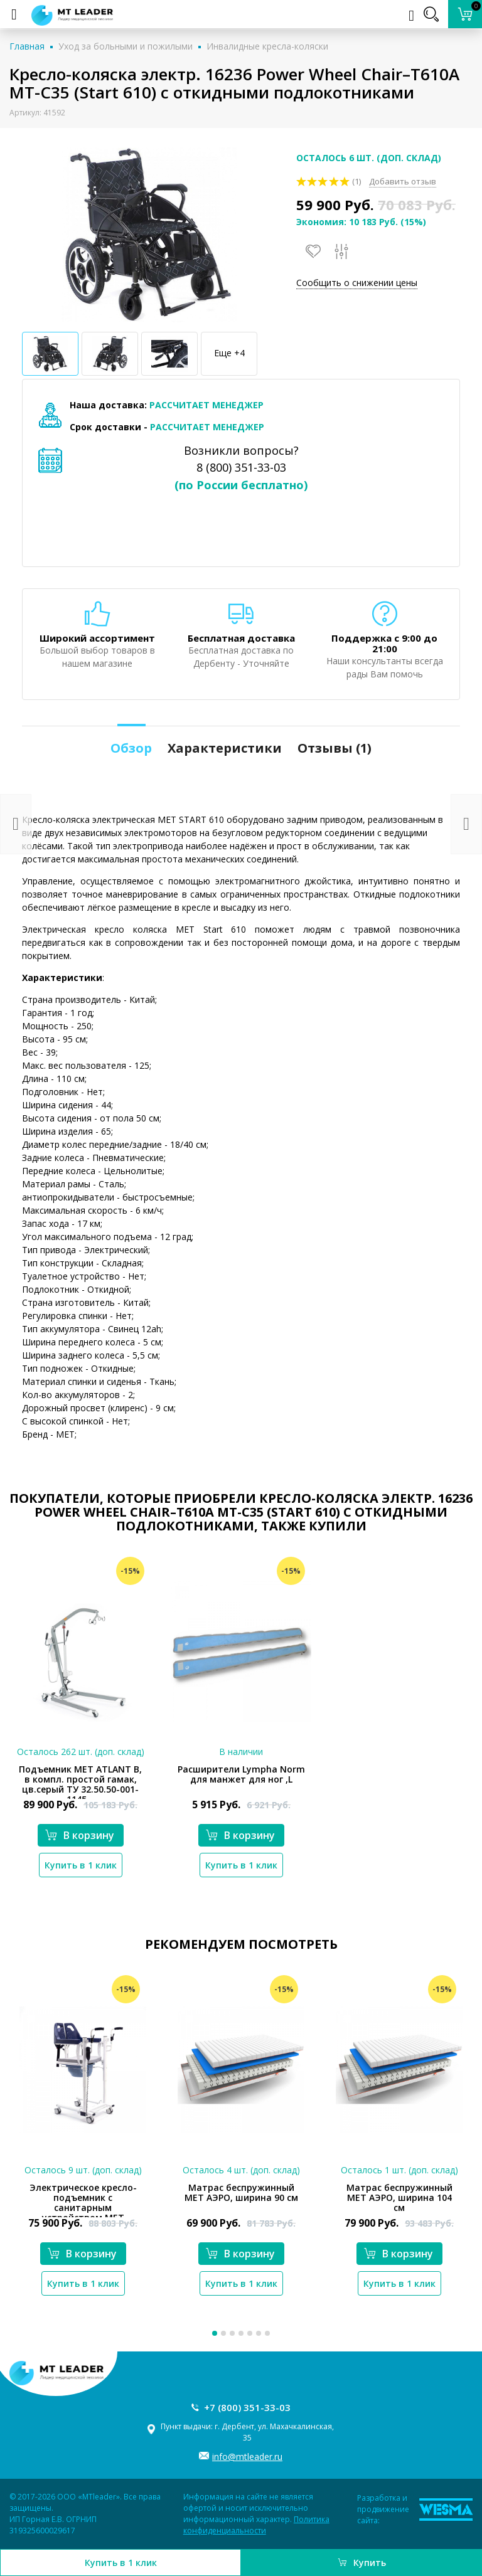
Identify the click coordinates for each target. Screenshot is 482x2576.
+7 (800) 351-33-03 (247, 2407)
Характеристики (225, 747)
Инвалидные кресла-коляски (267, 46)
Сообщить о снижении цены (356, 283)
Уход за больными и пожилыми (125, 46)
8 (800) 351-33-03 (241, 467)
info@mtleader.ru (247, 2456)
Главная (27, 46)
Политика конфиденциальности (256, 2525)
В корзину (79, 1835)
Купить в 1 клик (121, 2562)
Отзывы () (334, 747)
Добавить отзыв (402, 181)
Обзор (131, 747)
